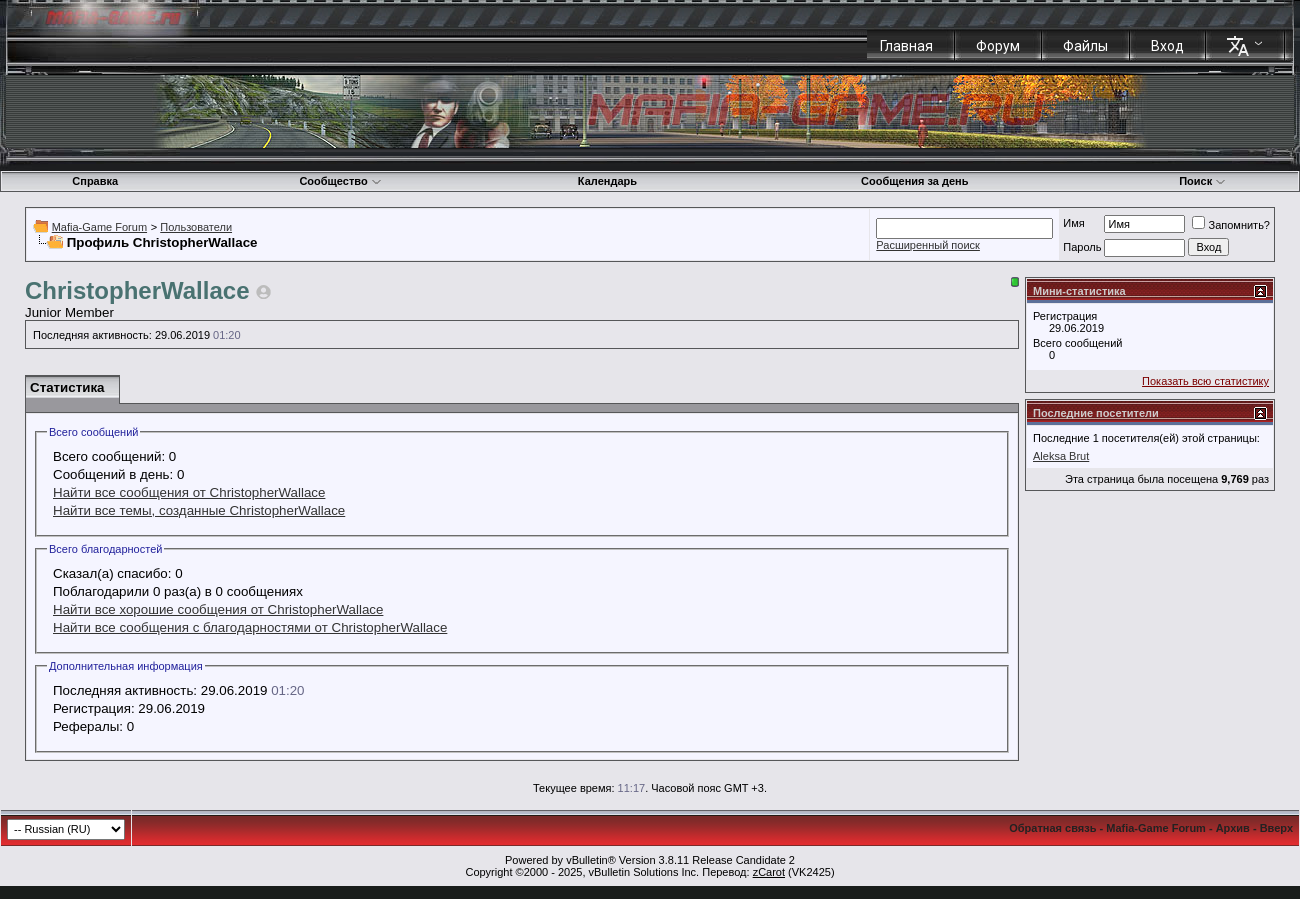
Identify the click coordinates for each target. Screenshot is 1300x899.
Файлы (1085, 46)
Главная (906, 46)
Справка (95, 181)
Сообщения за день (914, 181)
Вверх (1276, 828)
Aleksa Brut (1061, 456)
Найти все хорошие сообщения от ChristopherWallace (218, 609)
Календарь (607, 181)
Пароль (1082, 247)
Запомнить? (1231, 225)
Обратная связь (1052, 828)
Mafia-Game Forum (99, 227)
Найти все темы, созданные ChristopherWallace (199, 510)
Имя (1073, 223)
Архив (1233, 828)
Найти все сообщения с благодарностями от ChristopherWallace (250, 627)
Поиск (1202, 181)
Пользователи (196, 227)
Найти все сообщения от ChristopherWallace (189, 492)
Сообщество (340, 181)
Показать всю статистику (1205, 381)
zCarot (769, 872)
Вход (1167, 46)
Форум (998, 46)
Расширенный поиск (928, 245)
